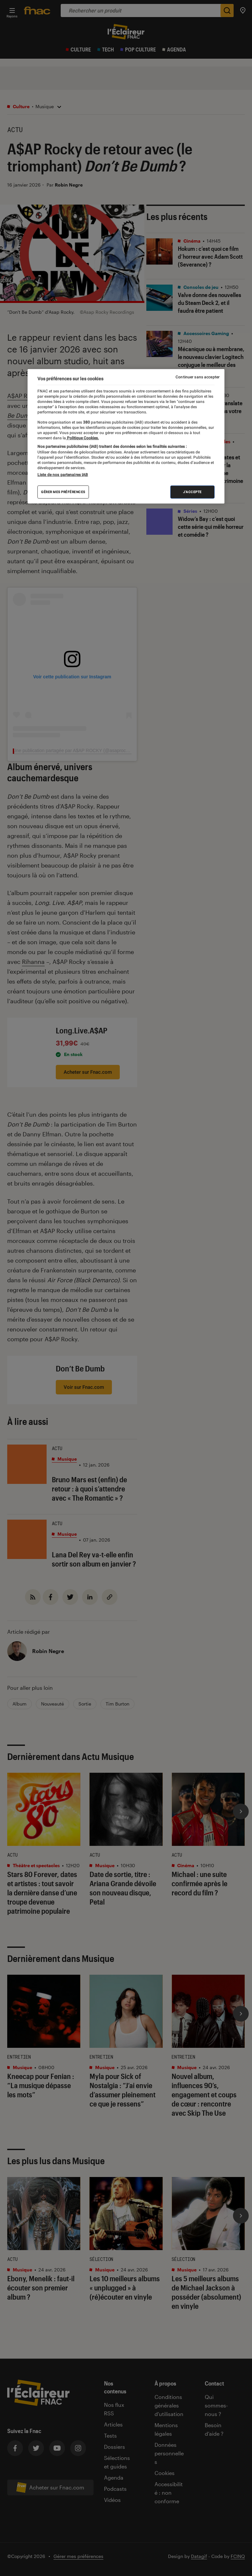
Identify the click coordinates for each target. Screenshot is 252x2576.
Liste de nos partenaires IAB (62, 474)
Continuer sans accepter (198, 376)
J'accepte (192, 492)
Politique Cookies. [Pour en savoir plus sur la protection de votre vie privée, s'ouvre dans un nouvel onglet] (82, 438)
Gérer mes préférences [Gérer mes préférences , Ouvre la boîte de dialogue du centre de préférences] (63, 492)
